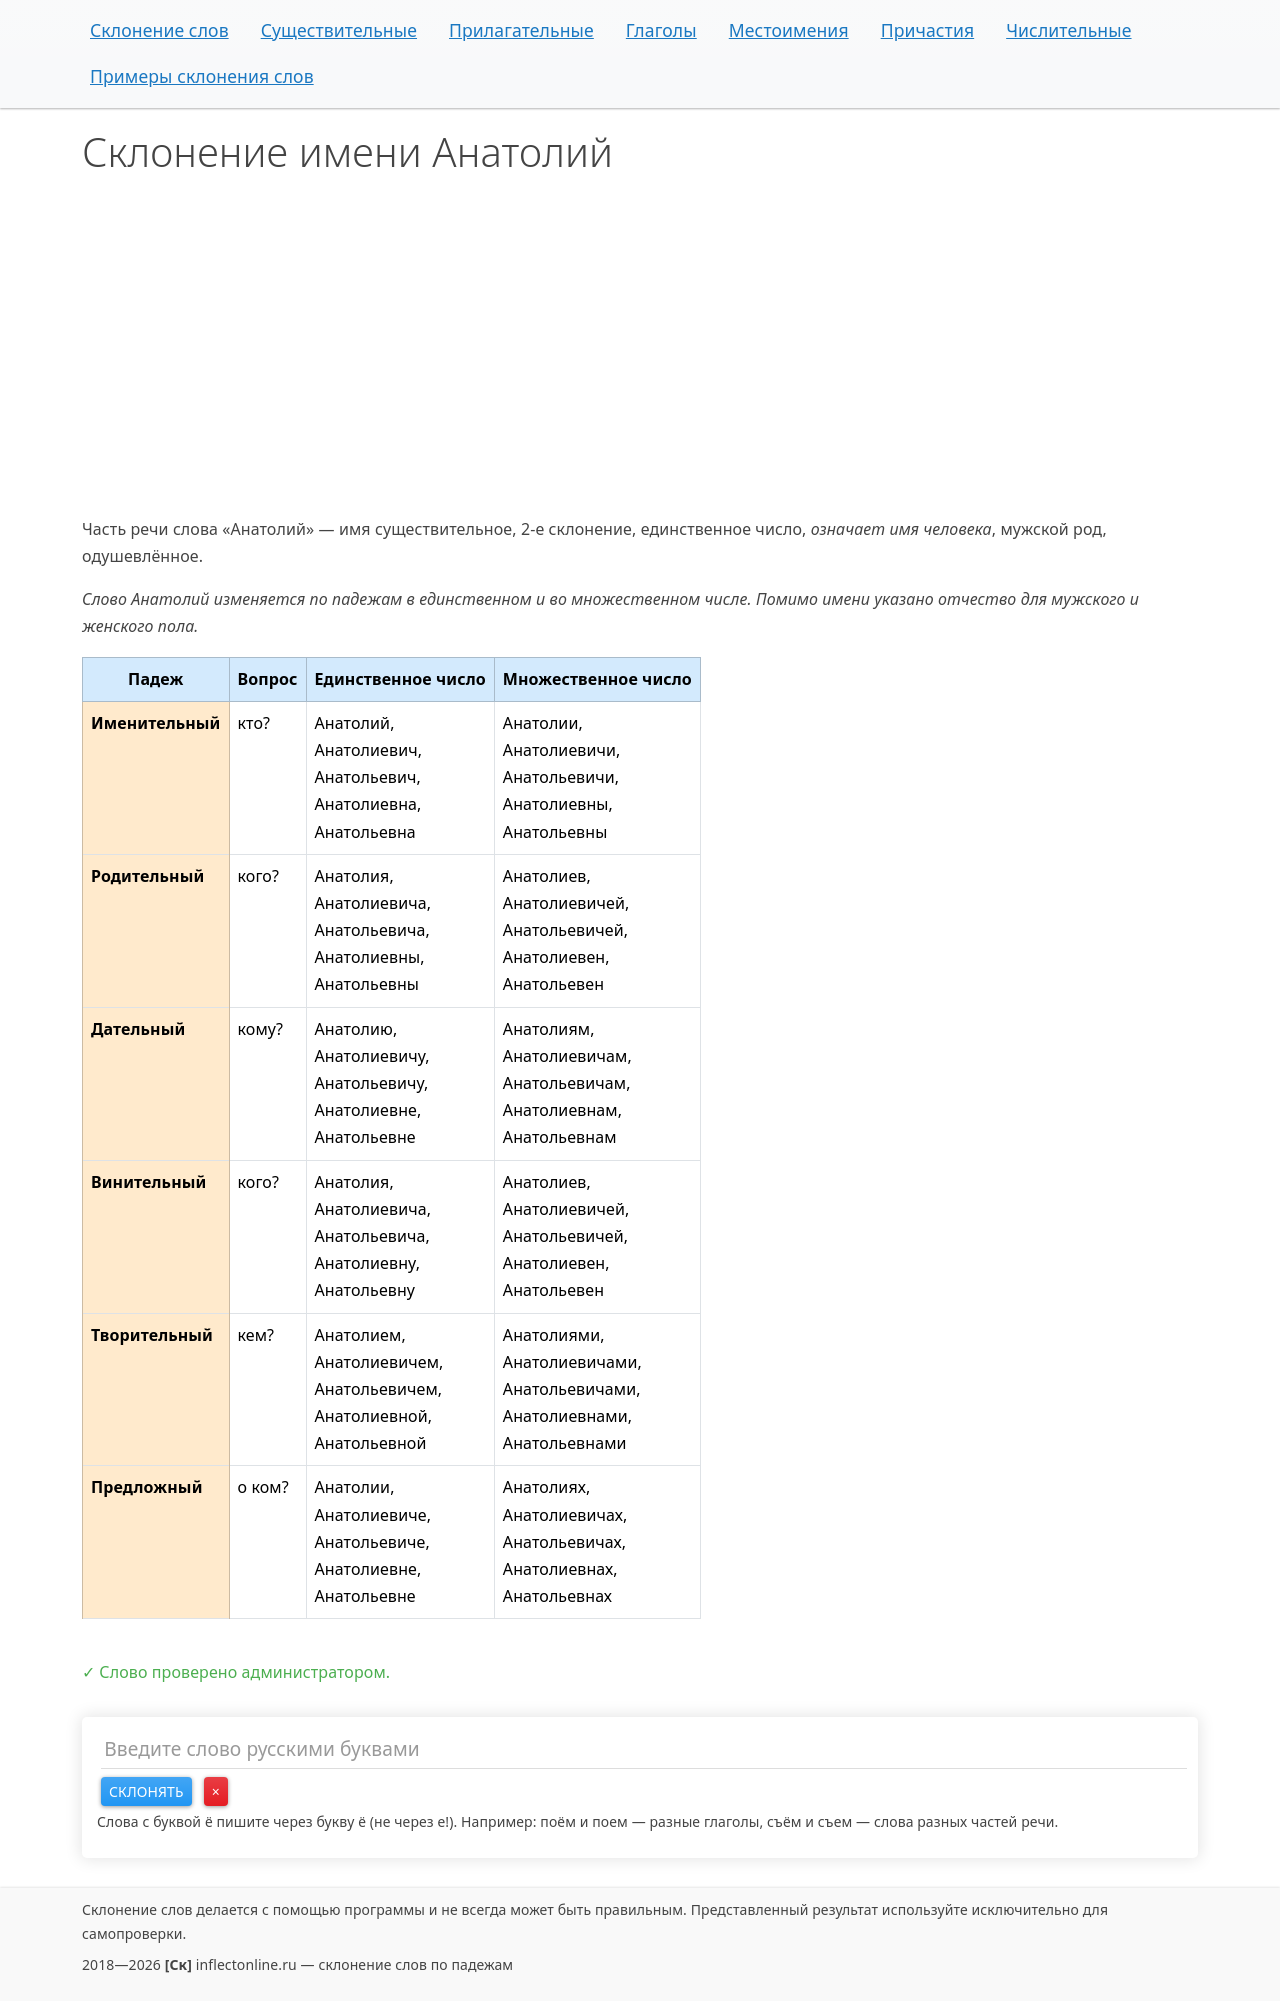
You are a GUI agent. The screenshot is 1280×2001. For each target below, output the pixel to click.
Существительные (339, 30)
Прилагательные (521, 30)
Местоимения (789, 30)
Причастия (928, 30)
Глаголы (661, 30)
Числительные (1068, 30)
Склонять (146, 1791)
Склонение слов (159, 30)
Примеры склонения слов (202, 76)
